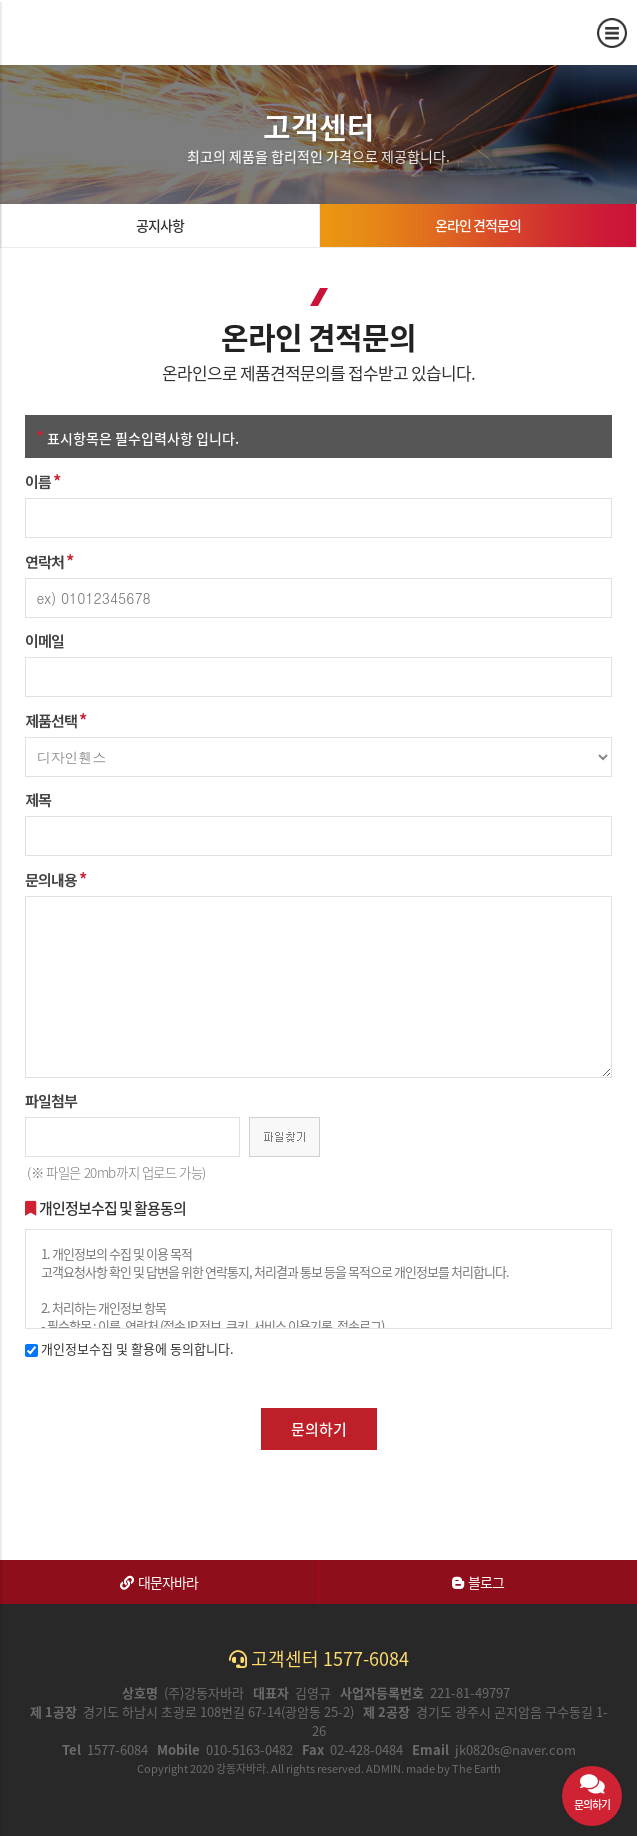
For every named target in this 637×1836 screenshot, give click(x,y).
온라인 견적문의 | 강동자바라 (88, 32)
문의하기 (319, 1429)
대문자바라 (159, 1582)
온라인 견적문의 (478, 225)
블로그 (478, 1582)
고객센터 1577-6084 (319, 1658)
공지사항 (160, 225)
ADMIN (383, 1768)
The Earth (476, 1768)
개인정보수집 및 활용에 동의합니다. (129, 1348)
